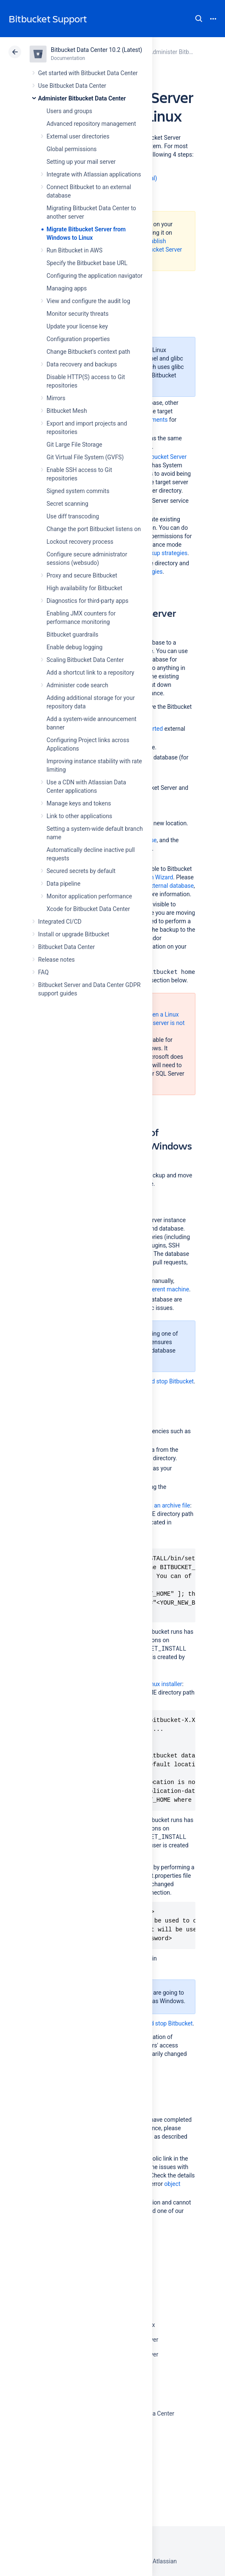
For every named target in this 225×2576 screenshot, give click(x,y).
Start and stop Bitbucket (162, 1381)
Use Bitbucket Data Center (72, 85)
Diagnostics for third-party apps (88, 600)
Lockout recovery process (80, 541)
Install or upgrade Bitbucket (73, 934)
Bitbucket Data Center (66, 947)
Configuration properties (78, 339)
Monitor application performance (89, 896)
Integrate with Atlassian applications (94, 174)
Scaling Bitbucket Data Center (85, 659)
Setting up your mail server (81, 161)
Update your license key (77, 326)
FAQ (43, 972)
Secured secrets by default (81, 871)
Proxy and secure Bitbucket (82, 575)
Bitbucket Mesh (67, 410)
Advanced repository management (91, 123)
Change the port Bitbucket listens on (94, 529)
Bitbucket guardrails (72, 634)
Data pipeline (63, 883)
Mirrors (56, 398)
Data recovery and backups (82, 364)
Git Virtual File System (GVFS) (85, 457)
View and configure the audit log (88, 301)
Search (199, 18)
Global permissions (72, 149)
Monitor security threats (78, 313)
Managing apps (67, 288)
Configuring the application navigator (95, 275)
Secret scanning (67, 503)
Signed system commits (78, 491)
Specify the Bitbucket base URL (87, 263)
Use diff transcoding (73, 516)
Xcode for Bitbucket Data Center (88, 909)
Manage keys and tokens (79, 803)
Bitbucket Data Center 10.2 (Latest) (96, 49)
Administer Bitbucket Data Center (82, 98)
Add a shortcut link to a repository (90, 672)
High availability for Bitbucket (84, 588)
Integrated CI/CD (60, 921)
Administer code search (77, 685)
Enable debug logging (74, 647)
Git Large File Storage (74, 444)
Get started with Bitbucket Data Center (87, 73)
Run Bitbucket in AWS (74, 250)
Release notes (56, 959)
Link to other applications (79, 816)
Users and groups (69, 111)
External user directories (78, 136)
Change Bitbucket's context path (88, 351)
